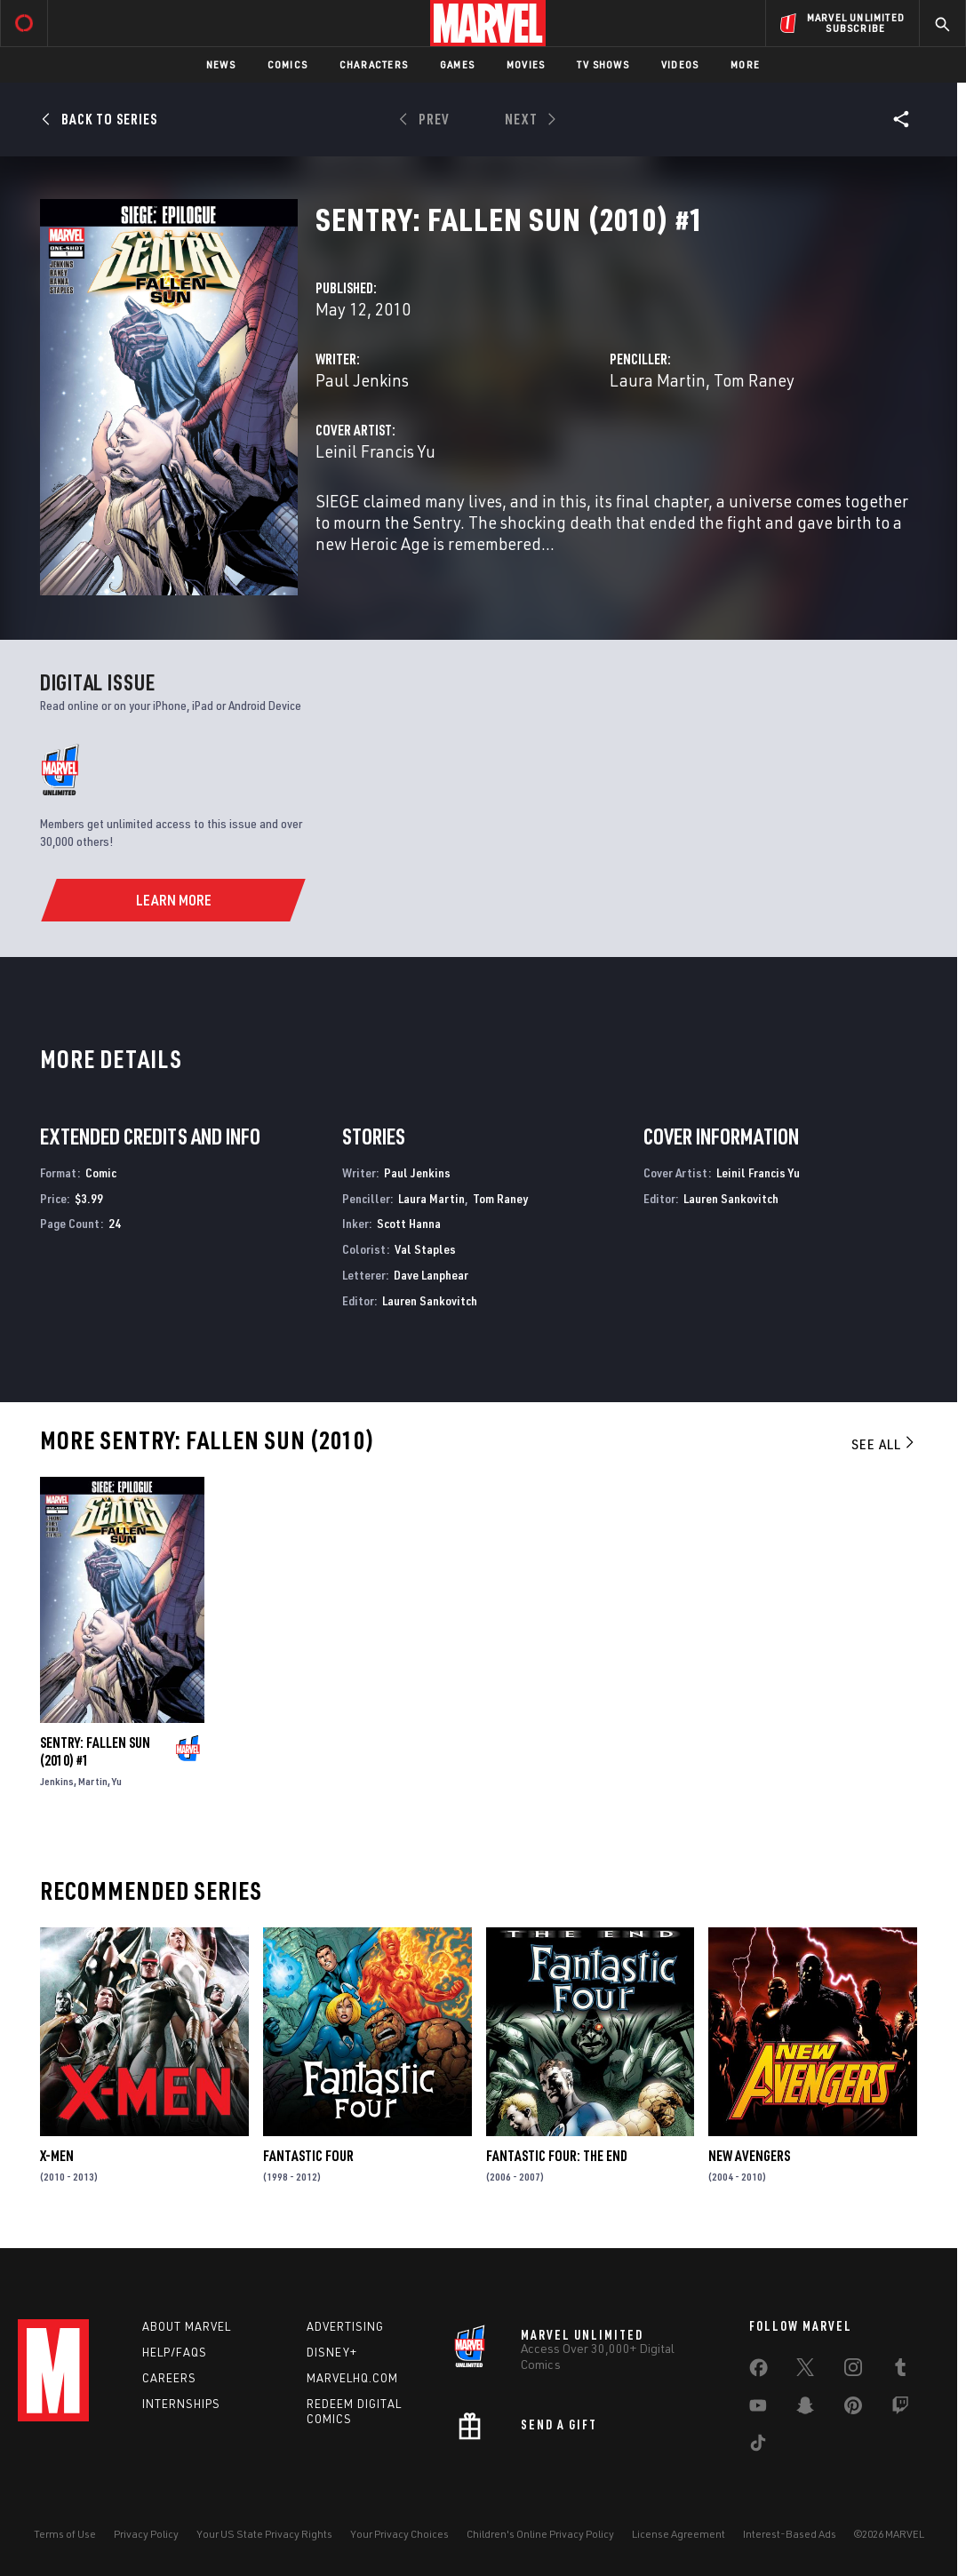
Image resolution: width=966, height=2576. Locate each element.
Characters (373, 64)
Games (457, 64)
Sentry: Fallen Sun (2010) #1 (95, 1751)
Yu (117, 1781)
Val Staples (425, 1248)
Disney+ (332, 2352)
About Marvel (186, 2326)
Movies (526, 64)
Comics (287, 64)
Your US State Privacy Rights (264, 2533)
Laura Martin (658, 380)
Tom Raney (754, 380)
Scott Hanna (409, 1223)
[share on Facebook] (758, 2372)
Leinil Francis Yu (375, 451)
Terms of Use (65, 2533)
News (221, 64)
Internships (181, 2404)
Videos (680, 64)
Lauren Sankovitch (429, 1300)
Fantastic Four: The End (556, 2156)
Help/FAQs (174, 2352)
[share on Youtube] (758, 2409)
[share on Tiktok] (758, 2446)
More (745, 64)
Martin (93, 1781)
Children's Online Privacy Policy (540, 2533)
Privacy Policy (146, 2533)
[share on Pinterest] (853, 2409)
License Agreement (678, 2533)
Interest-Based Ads (789, 2533)
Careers (169, 2378)
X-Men (57, 2156)
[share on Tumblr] (900, 2371)
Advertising (345, 2326)
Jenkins (57, 1781)
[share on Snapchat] (805, 2409)
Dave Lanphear (431, 1274)
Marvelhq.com (352, 2378)
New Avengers (749, 2156)
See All (884, 1444)
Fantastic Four (308, 2156)
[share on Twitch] (900, 2409)
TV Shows (603, 64)
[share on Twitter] (805, 2371)
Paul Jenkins (362, 380)
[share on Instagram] (853, 2371)
